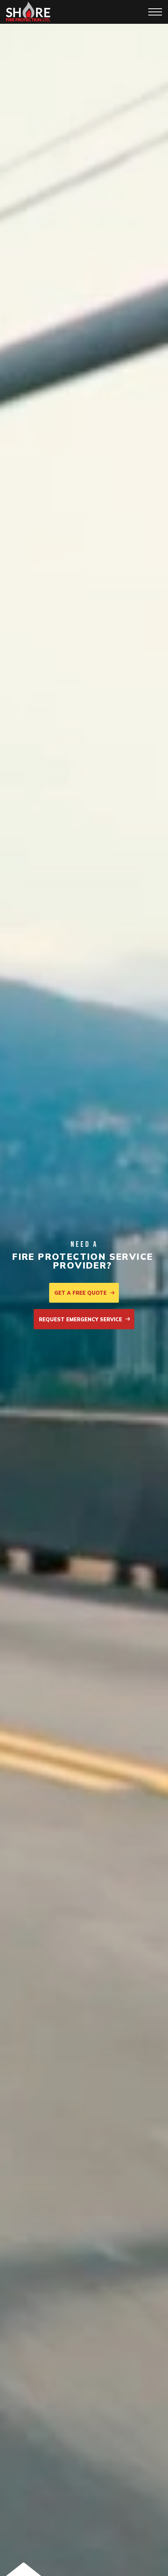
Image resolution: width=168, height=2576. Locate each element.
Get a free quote (84, 1292)
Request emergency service (84, 1318)
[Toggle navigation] (155, 12)
